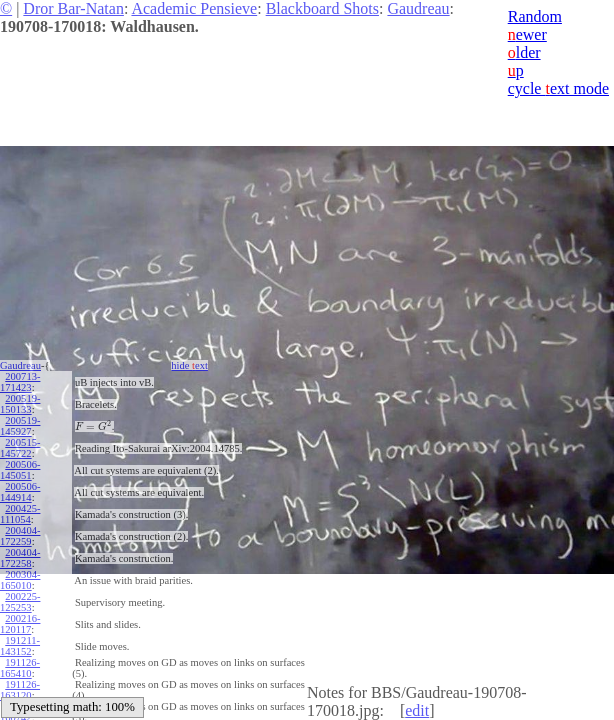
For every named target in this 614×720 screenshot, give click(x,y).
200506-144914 (20, 492)
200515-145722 (20, 448)
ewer (527, 34)
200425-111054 (20, 514)
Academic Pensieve (194, 8)
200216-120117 (20, 624)
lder (524, 52)
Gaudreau (418, 8)
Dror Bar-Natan (73, 8)
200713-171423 (20, 382)
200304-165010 (20, 580)
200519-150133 (20, 404)
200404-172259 (20, 536)
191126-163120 (20, 690)
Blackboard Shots (322, 8)
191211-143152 (20, 646)
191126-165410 (20, 668)
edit (417, 710)
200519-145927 (20, 426)
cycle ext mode (558, 88)
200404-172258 (20, 558)
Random (535, 16)
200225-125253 (20, 602)
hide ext (189, 365)
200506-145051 (20, 470)
